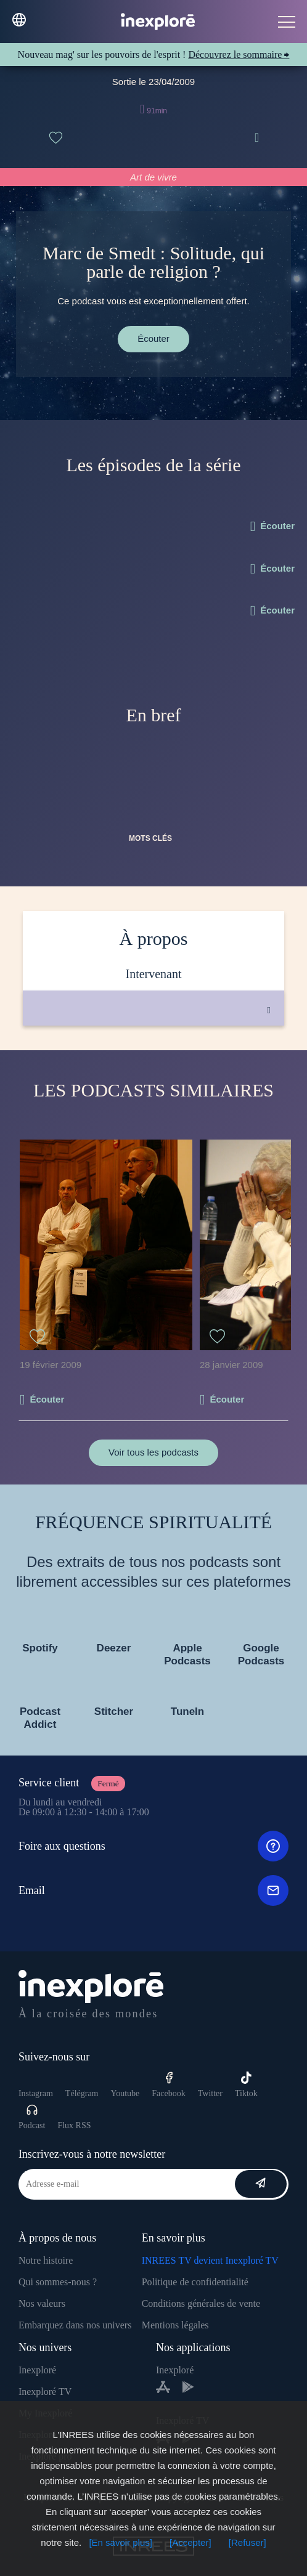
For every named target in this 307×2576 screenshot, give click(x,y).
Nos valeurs (41, 2303)
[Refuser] (247, 2542)
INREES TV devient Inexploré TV (210, 2260)
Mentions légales (175, 2325)
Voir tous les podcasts (153, 1452)
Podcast (32, 2117)
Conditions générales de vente (201, 2303)
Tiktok (246, 2085)
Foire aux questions (153, 1846)
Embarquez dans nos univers (75, 2325)
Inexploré (37, 2370)
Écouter (153, 338)
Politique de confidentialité (195, 2282)
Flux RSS (74, 2125)
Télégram (82, 2093)
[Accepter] (190, 2542)
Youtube (125, 2093)
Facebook (168, 2085)
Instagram (35, 2093)
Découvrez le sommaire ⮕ (238, 54)
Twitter (210, 2093)
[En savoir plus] (120, 2542)
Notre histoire (45, 2260)
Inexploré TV (45, 2391)
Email (153, 1890)
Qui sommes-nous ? (57, 2282)
